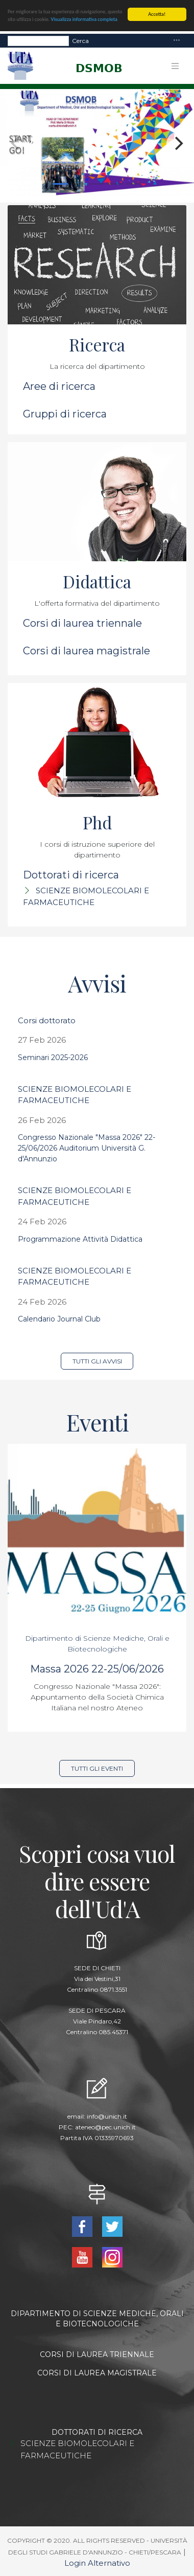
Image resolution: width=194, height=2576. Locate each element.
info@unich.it (107, 2116)
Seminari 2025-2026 (53, 1057)
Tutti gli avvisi (97, 1361)
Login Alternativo (97, 2563)
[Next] (177, 143)
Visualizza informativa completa (84, 19)
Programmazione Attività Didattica (80, 1239)
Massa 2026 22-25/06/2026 (97, 1669)
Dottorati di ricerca (71, 875)
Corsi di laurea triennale (82, 623)
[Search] (38, 41)
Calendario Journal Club (59, 1319)
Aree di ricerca (59, 386)
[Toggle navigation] (176, 41)
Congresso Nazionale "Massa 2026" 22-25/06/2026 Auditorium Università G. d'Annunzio (86, 1148)
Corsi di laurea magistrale (86, 651)
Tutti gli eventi (97, 1768)
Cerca (80, 41)
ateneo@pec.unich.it (105, 2127)
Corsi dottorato (47, 1020)
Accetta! (156, 14)
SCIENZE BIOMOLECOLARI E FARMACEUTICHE (77, 2449)
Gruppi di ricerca (65, 414)
